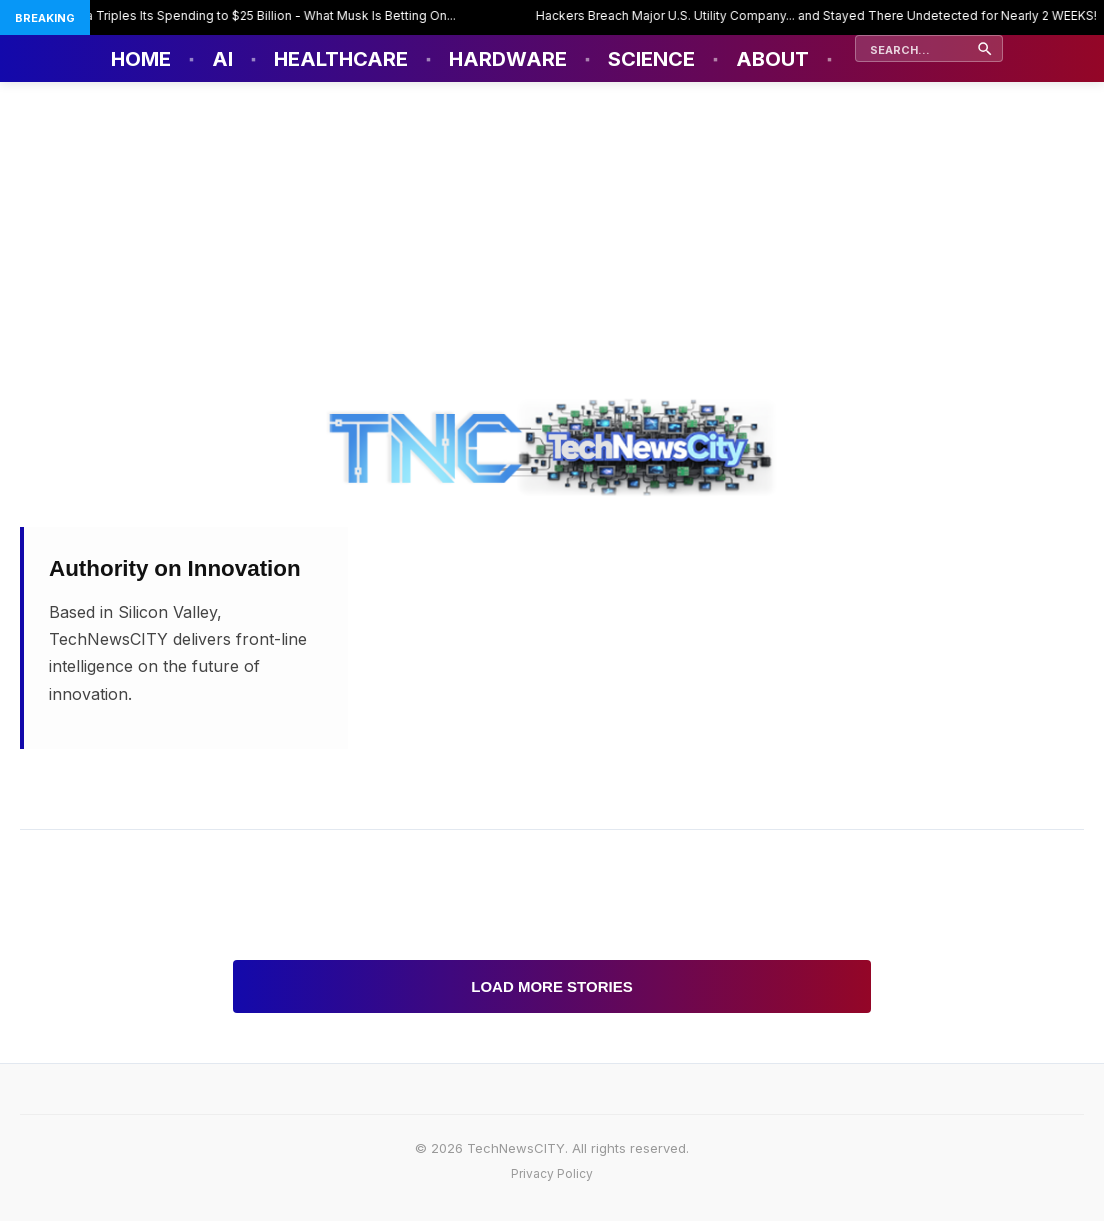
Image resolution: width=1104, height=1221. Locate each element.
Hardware (508, 59)
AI (222, 59)
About (772, 59)
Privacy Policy (552, 1173)
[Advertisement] (552, 232)
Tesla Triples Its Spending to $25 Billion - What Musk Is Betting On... (262, 15)
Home (141, 59)
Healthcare (341, 59)
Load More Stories (551, 986)
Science (651, 59)
